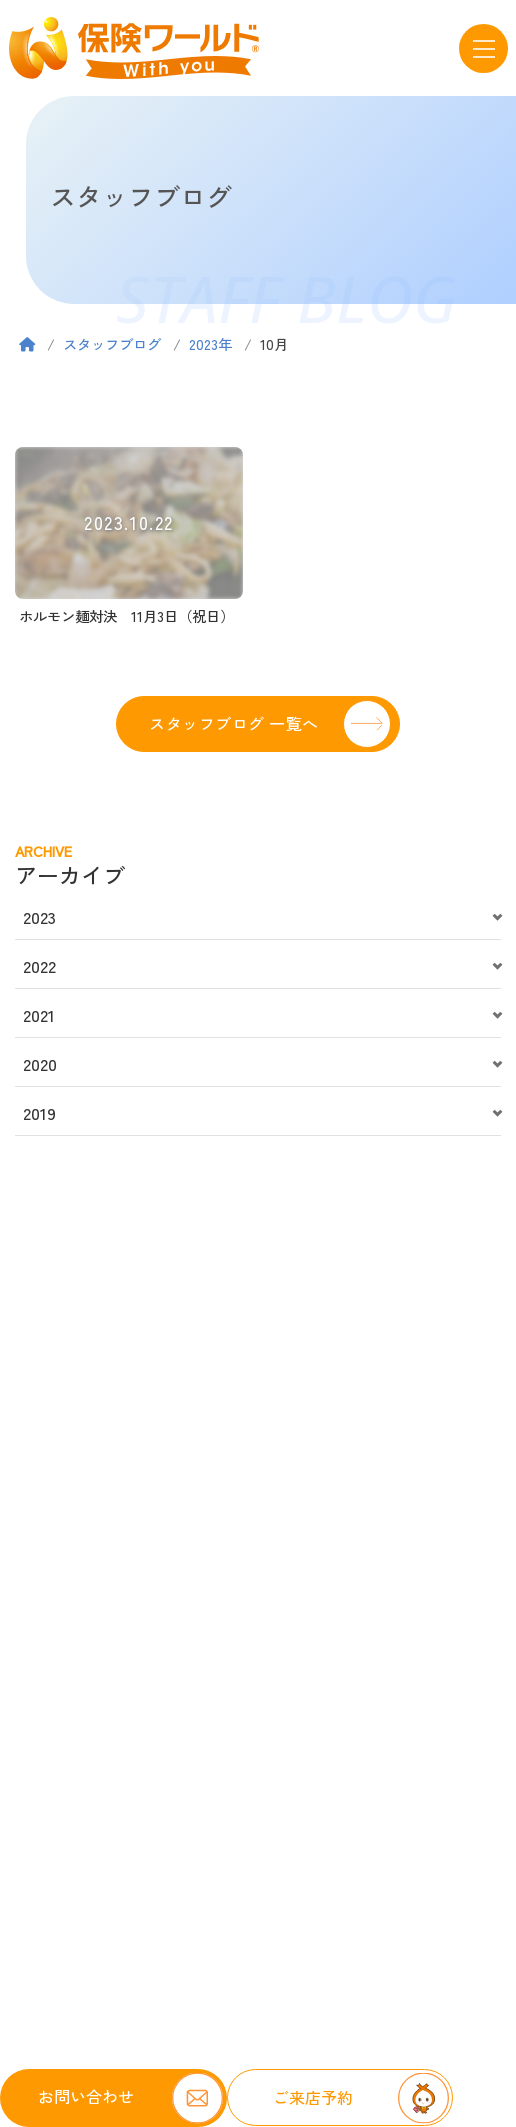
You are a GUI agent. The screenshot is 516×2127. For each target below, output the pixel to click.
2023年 (210, 343)
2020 (40, 1064)
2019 (39, 1113)
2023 (39, 917)
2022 (39, 966)
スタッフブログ (112, 343)
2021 (39, 1015)
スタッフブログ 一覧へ (233, 723)
